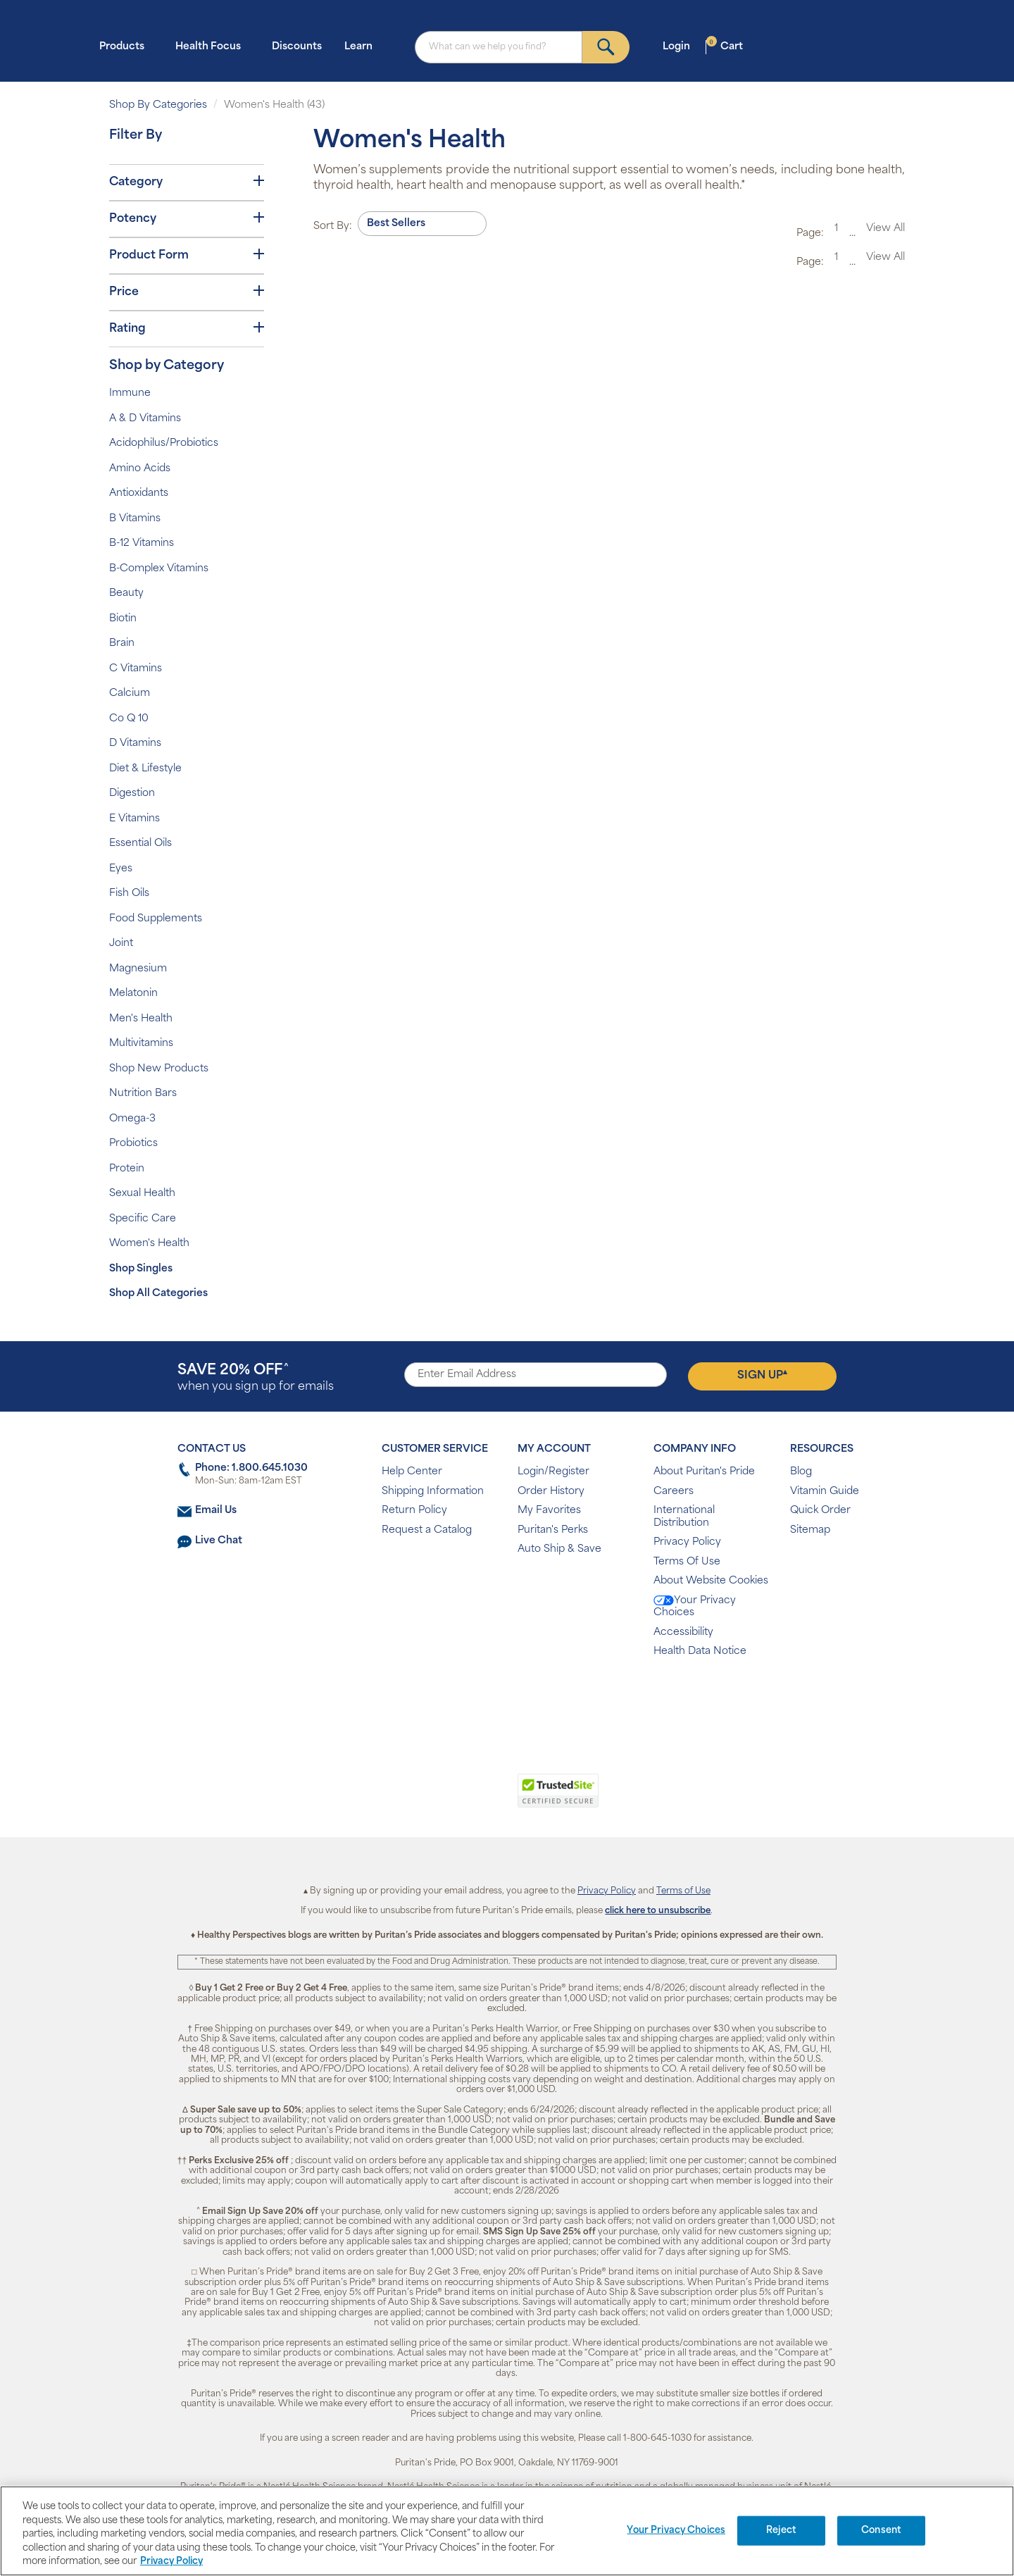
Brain (121, 643)
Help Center (412, 1472)
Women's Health (149, 1243)
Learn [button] (362, 46)
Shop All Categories (158, 1293)
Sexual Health (142, 1193)
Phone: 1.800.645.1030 (251, 1468)
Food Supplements (155, 919)
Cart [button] (724, 46)
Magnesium (138, 969)
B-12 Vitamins (141, 543)
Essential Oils (140, 843)
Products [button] (126, 46)
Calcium (129, 693)
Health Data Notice (699, 1651)
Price (186, 291)
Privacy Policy (687, 1542)
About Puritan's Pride (704, 1472)
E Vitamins (134, 819)
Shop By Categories (158, 105)
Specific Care (142, 1219)
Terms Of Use (686, 1562)
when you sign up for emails (255, 1378)
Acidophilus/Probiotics (163, 443)
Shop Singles (141, 1269)
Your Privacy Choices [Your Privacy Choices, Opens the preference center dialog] (676, 2530)
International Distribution (684, 1517)
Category (186, 181)
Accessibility (683, 1632)
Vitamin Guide (824, 1491)
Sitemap (810, 1530)
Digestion (132, 793)
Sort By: (332, 226)
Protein (126, 1169)
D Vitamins (135, 743)
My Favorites (549, 1510)
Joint (121, 943)
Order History (551, 1491)
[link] (448, 1798)
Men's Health (141, 1019)
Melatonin (133, 993)
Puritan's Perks (553, 1530)
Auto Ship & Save (559, 1549)
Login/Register (553, 1472)
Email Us (216, 1510)
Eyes (120, 869)
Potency (186, 218)
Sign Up (762, 1375)
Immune (130, 393)
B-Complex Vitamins (158, 569)
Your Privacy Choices (694, 1607)
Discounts (297, 47)
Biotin (123, 619)
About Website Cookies (710, 1581)
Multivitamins (141, 1043)
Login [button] (681, 46)
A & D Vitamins (145, 418)
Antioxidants (138, 493)
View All (885, 228)
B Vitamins (135, 519)
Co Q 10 (129, 719)
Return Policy (414, 1510)
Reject (781, 2530)
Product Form (186, 255)
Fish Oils (129, 893)
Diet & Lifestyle (145, 769)
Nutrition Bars (143, 1093)
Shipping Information (433, 1491)
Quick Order (820, 1510)
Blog (801, 1472)
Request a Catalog (427, 1530)
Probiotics (133, 1143)
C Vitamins (135, 669)
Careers (673, 1491)
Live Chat (218, 1541)
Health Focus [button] (212, 46)
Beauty (126, 593)
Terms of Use (683, 1891)
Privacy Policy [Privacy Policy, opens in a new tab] (171, 2561)
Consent (881, 2530)
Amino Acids (139, 468)
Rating (186, 328)
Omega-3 (132, 1119)
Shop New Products (158, 1069)
